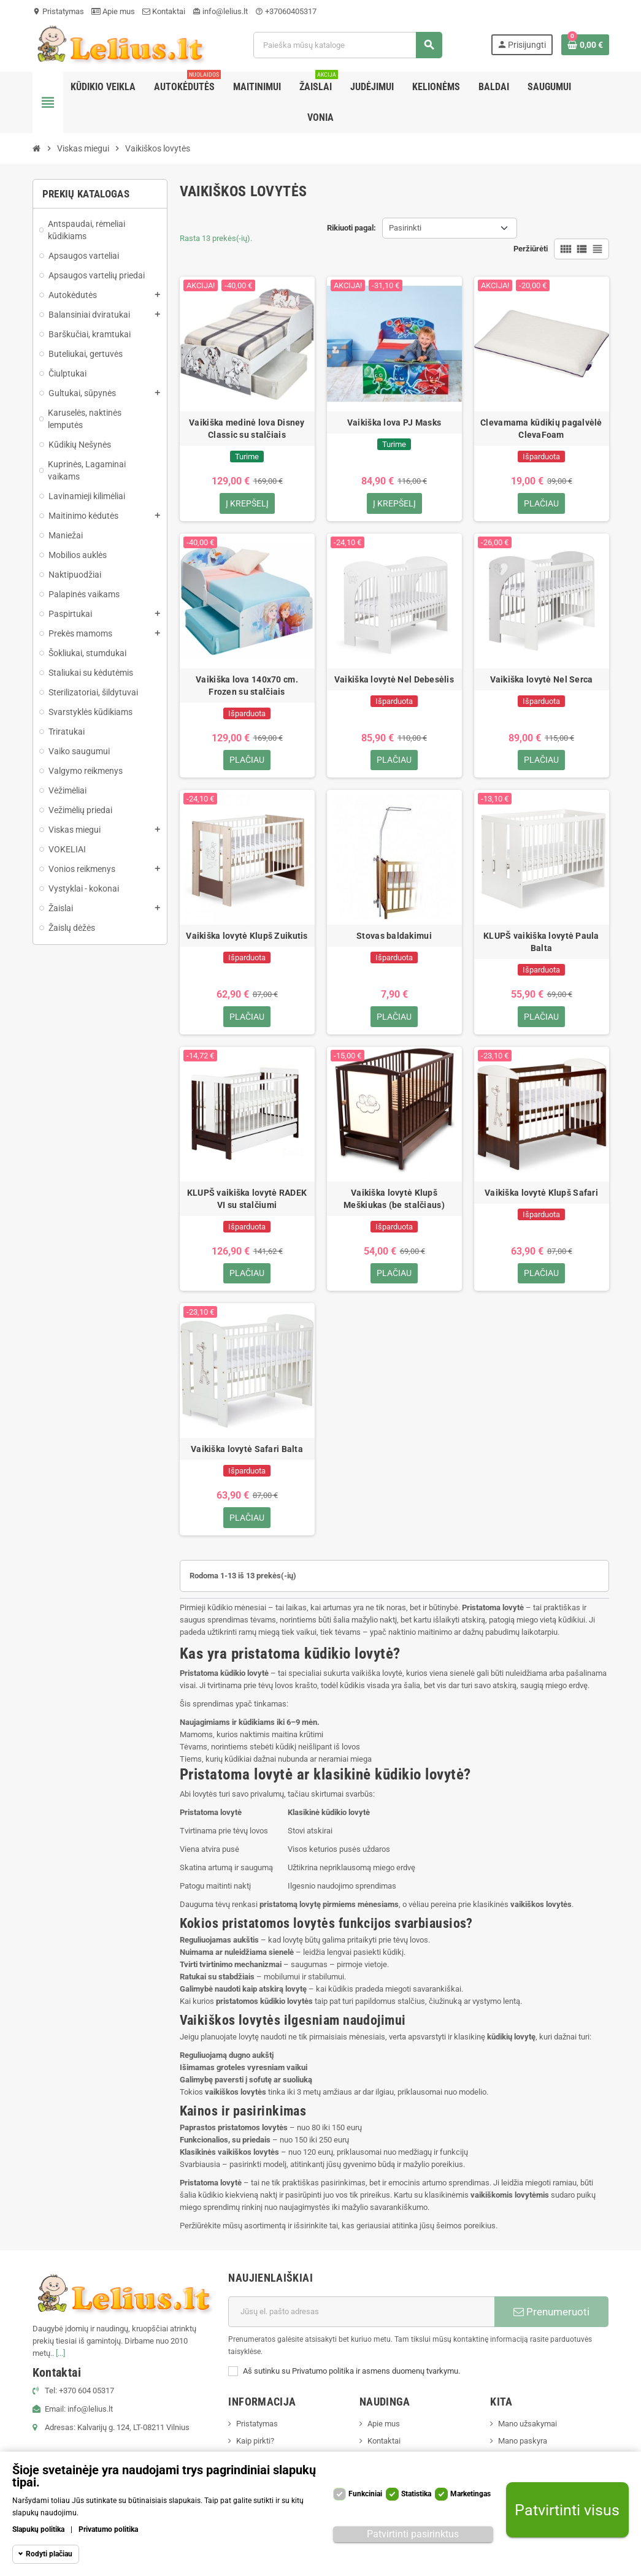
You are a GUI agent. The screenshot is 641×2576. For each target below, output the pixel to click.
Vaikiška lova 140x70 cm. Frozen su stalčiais (247, 686)
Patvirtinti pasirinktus (413, 2534)
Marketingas (470, 2494)
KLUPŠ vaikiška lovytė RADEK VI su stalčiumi (247, 1199)
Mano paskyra (522, 2442)
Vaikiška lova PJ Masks (394, 422)
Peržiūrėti (530, 248)
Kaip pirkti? (255, 2442)
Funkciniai (365, 2494)
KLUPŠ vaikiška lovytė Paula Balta (541, 942)
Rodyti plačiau (49, 2554)
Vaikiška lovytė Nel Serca (541, 679)
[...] (60, 2354)
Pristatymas (58, 11)
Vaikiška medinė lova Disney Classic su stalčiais (247, 429)
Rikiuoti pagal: (351, 227)
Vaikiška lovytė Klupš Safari (541, 1193)
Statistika (416, 2494)
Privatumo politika (108, 2529)
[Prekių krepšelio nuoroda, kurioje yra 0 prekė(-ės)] (585, 44)
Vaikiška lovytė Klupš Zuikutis (246, 936)
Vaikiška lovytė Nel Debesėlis (394, 679)
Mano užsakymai (527, 2424)
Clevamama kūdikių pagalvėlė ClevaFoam (541, 429)
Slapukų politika (38, 2529)
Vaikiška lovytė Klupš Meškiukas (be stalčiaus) (394, 1199)
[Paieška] (347, 45)
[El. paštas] (361, 2313)
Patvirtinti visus (567, 2510)
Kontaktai (163, 11)
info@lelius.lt (220, 11)
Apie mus (113, 11)
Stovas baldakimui (394, 936)
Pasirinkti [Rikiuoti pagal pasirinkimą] (405, 227)
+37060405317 (286, 11)
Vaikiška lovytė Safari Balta (247, 1450)
